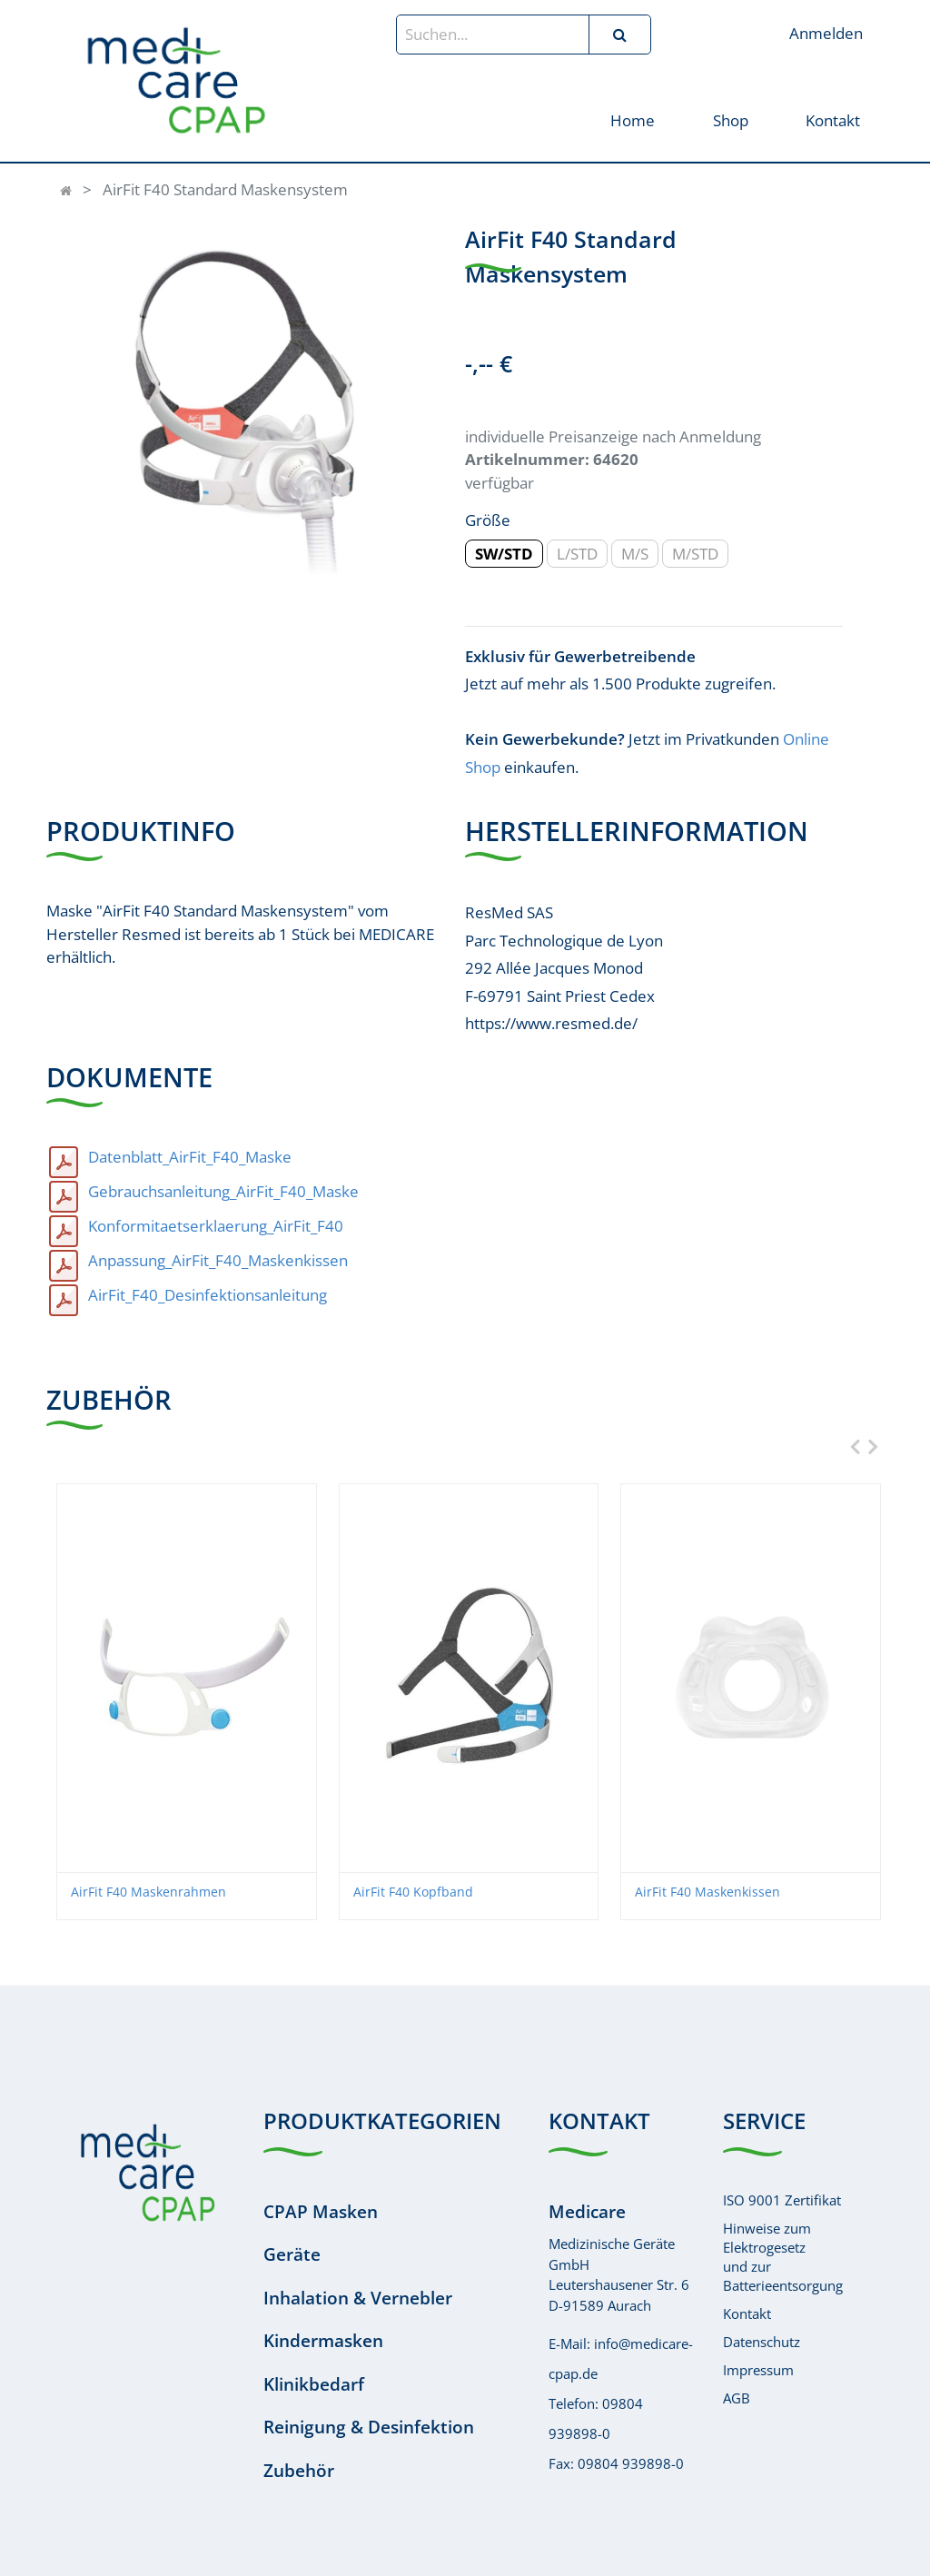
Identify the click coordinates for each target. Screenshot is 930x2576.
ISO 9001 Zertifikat (782, 2200)
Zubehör (298, 2470)
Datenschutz (761, 2342)
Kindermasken (323, 2341)
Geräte (292, 2254)
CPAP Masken (320, 2212)
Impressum (758, 2370)
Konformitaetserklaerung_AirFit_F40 (215, 1225)
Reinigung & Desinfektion (368, 2427)
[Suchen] (619, 34)
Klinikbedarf (313, 2384)
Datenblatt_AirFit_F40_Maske (190, 1156)
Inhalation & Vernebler (357, 2298)
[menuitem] (632, 119)
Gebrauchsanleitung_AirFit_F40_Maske (223, 1191)
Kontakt (747, 2313)
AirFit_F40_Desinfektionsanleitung (207, 1294)
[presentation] (851, 1446)
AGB (736, 2398)
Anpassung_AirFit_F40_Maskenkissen (218, 1260)
